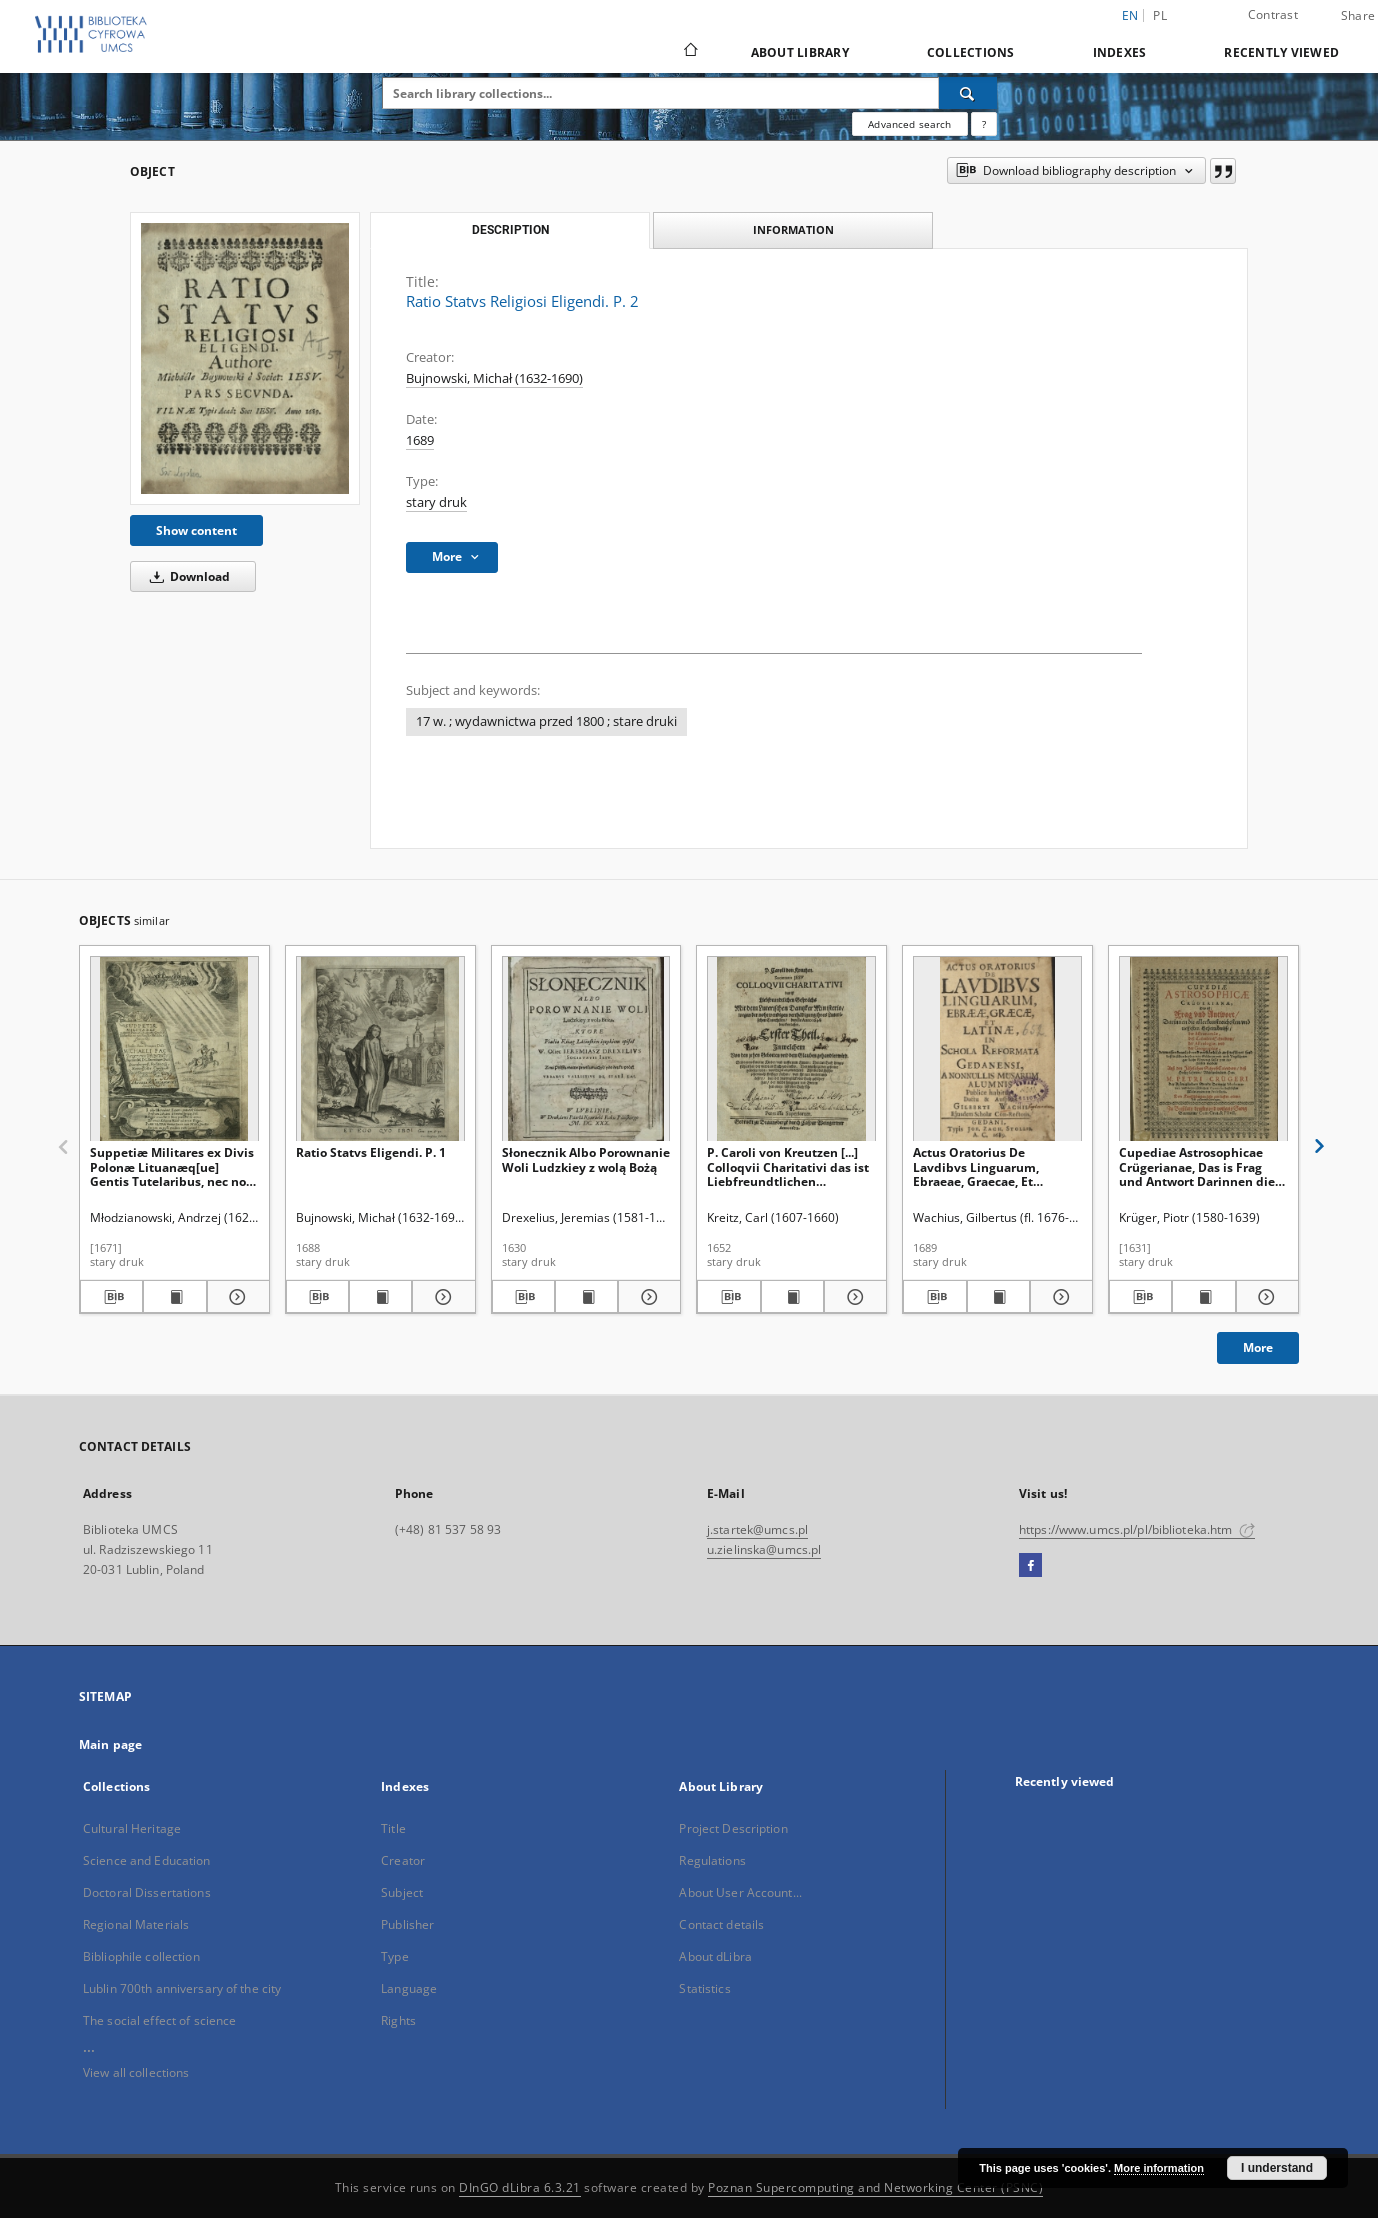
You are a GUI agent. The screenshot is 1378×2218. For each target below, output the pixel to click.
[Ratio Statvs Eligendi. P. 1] (380, 1049)
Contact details (721, 1924)
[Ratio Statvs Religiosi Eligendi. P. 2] (245, 358)
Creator (403, 1860)
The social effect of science (159, 2020)
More (1258, 1347)
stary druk (436, 502)
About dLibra (715, 1956)
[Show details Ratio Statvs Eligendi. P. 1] (440, 1297)
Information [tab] (793, 229)
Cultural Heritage (132, 1828)
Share (1358, 16)
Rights (398, 2020)
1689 (420, 440)
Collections (971, 52)
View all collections (136, 2072)
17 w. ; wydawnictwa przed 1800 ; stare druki (546, 721)
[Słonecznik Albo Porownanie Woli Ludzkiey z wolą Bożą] (586, 1049)
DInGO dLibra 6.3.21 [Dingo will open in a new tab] (520, 2187)
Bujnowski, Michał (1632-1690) (494, 378)
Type (394, 1956)
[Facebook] (1030, 1566)
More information (1159, 2168)
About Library (800, 52)
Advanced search (909, 124)
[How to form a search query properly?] (984, 124)
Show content (196, 530)
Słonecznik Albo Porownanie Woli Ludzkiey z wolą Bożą (586, 1159)
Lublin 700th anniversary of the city (182, 1988)
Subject (402, 1892)
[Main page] (689, 52)
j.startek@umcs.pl (757, 1529)
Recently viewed (1281, 52)
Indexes (1120, 52)
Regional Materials (136, 1924)
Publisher (407, 1924)
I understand (1277, 2168)
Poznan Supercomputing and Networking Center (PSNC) (875, 2187)
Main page (110, 1744)
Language (409, 1988)
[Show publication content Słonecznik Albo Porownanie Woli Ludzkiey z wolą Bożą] (586, 1297)
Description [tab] (510, 230)
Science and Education (147, 1860)
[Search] (968, 93)
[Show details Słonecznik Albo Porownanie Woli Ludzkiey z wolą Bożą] (646, 1297)
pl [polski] (1160, 15)
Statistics (704, 1988)
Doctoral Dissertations (147, 1892)
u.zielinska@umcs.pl (764, 1549)
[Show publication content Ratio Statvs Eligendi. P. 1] (380, 1297)
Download (186, 576)
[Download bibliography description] (111, 1297)
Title (393, 1828)
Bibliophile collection (141, 1956)
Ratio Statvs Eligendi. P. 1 (371, 1152)
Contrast (1273, 14)
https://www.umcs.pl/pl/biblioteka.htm (1137, 1529)
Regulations (712, 1860)
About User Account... (740, 1892)
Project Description (733, 1828)
